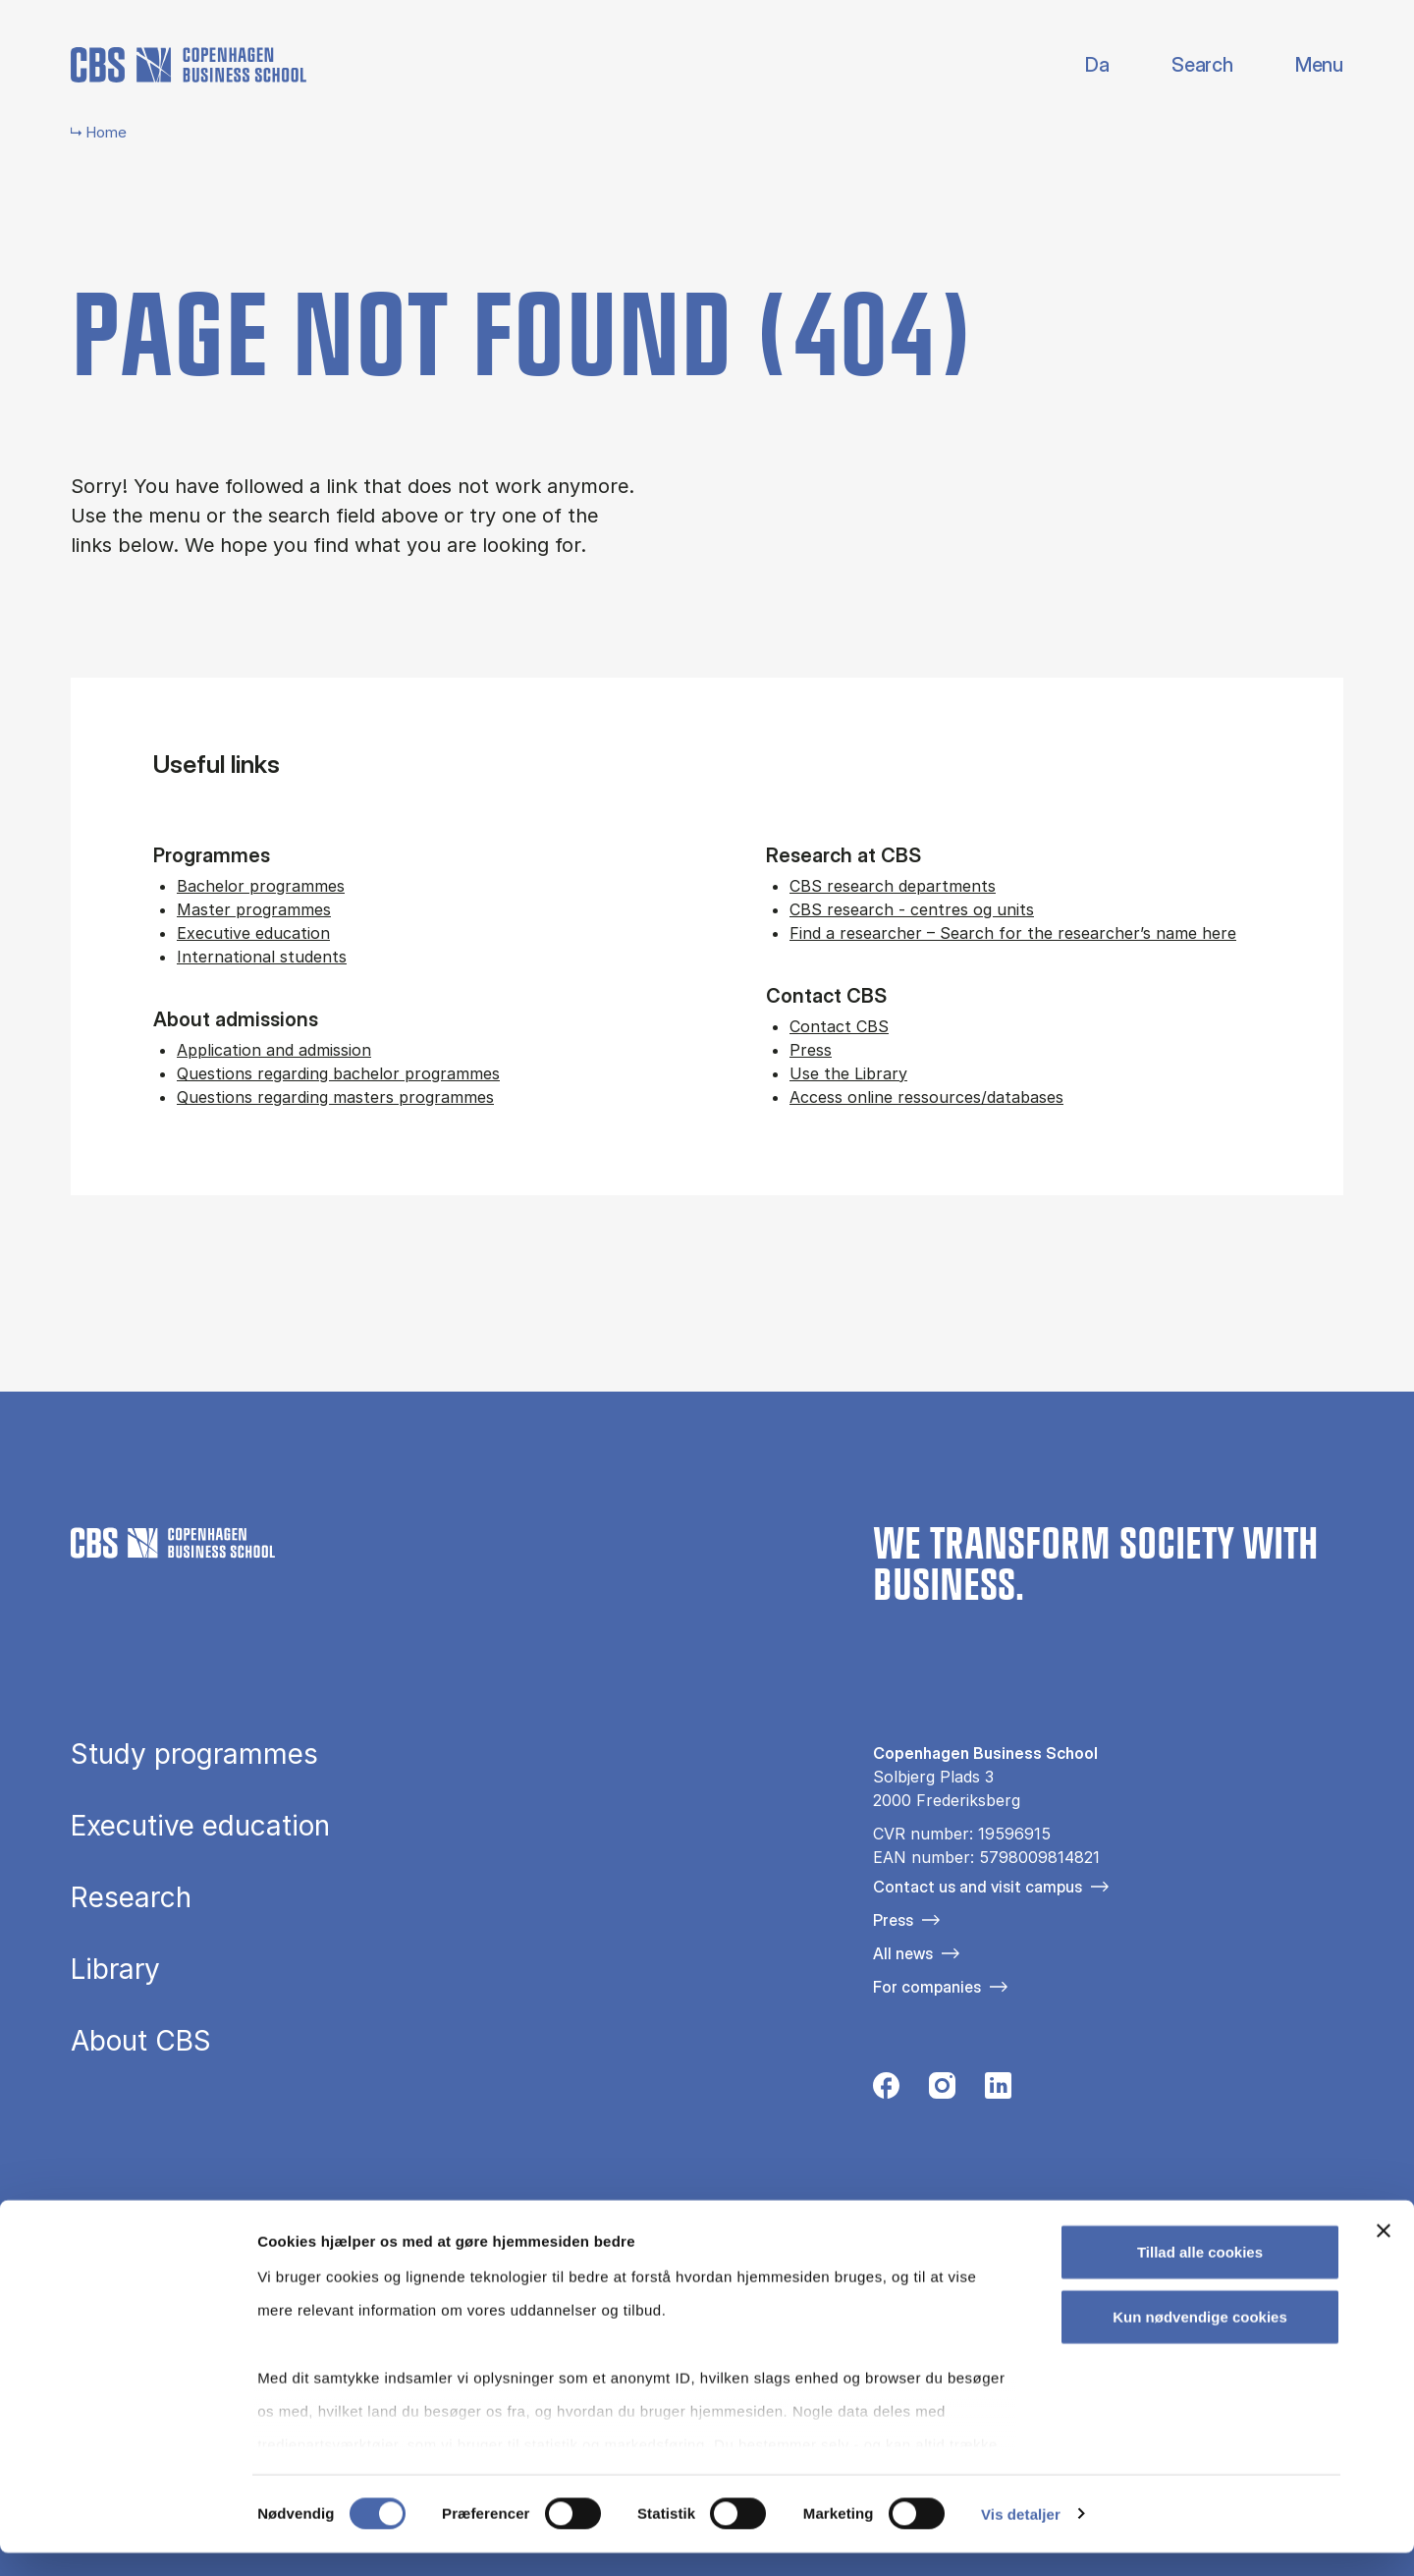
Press (810, 1050)
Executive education (253, 933)
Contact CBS (839, 1026)
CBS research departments (892, 886)
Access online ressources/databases (926, 1097)
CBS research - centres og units (911, 909)
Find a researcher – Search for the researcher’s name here (1012, 933)
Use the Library (848, 1073)
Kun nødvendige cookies (1200, 2339)
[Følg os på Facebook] (886, 2091)
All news (903, 1953)
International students (262, 956)
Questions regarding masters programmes (335, 1097)
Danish (1081, 65)
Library (115, 1970)
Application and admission (274, 1050)
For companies (927, 1987)
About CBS (141, 2041)
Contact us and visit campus (977, 1886)
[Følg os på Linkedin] (998, 2091)
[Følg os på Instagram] (942, 2091)
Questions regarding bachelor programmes (338, 1073)
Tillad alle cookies (1200, 2276)
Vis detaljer (1020, 2537)
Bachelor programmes (261, 886)
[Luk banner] (1383, 2255)
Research (131, 1898)
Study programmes (194, 1755)
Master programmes (254, 909)
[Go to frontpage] (188, 64)
